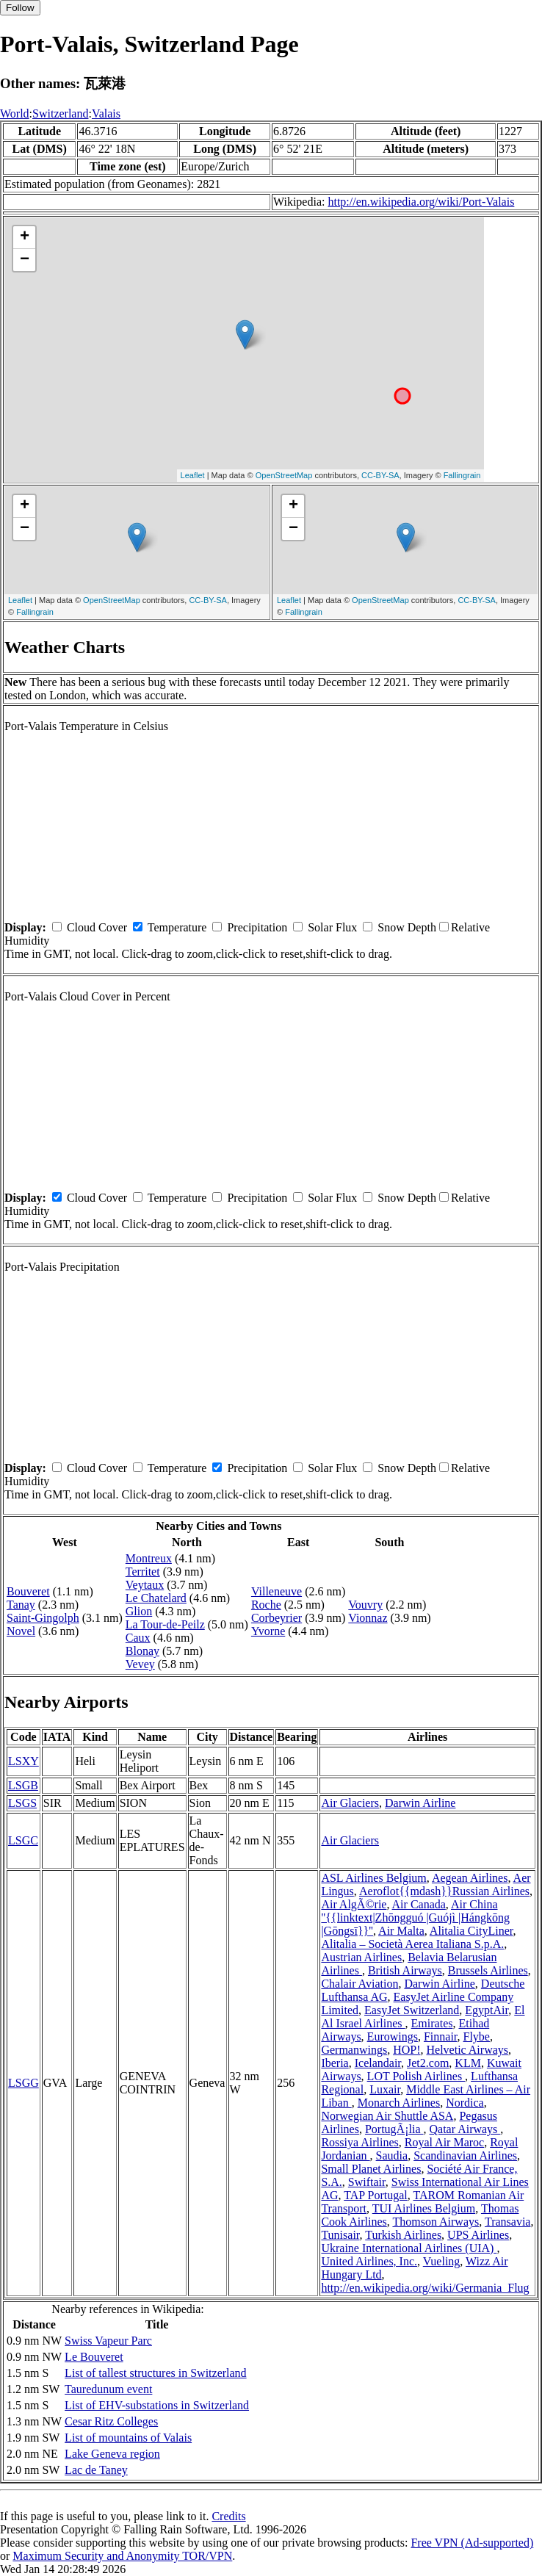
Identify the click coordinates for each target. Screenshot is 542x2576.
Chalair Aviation (359, 1983)
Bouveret (28, 1591)
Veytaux (145, 1585)
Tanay (21, 1604)
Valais (106, 113)
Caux (138, 1637)
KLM (468, 2063)
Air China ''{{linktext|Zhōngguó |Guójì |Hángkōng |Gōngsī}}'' (415, 1917)
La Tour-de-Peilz (165, 1624)
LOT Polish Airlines (416, 2076)
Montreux (149, 1558)
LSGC (23, 1840)
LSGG (23, 2083)
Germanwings (354, 2049)
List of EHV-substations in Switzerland (157, 2405)
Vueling (441, 2261)
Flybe (476, 2036)
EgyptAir (486, 2010)
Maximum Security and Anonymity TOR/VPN (122, 2556)
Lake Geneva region (112, 2453)
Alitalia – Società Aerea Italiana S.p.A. (412, 1944)
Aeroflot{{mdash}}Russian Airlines (444, 1891)
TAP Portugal (376, 2195)
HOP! (406, 2049)
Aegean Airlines (470, 1878)
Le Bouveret (94, 2356)
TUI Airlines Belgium (423, 2208)
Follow (20, 7)
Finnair (441, 2036)
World (14, 113)
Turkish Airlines (403, 2235)
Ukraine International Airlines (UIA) (408, 2248)
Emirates (432, 2023)
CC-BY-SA (380, 475)
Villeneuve (276, 1591)
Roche (266, 1604)
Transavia (508, 2221)
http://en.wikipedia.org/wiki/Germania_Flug (425, 2287)
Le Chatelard (156, 1598)
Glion (139, 1611)
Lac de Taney (96, 2470)
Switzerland (60, 113)
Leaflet (193, 475)
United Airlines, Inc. (369, 2261)
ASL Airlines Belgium (373, 1878)
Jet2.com (428, 2063)
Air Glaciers (350, 1803)
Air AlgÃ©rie (353, 1904)
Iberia (334, 2063)
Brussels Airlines (488, 1970)
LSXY (23, 1761)
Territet (143, 1571)
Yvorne (268, 1631)
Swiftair (367, 2182)
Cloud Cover (97, 927)
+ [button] (24, 237)
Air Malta (401, 1930)
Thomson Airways (435, 2221)
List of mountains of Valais (128, 2437)
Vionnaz (367, 1618)
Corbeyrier (276, 1618)
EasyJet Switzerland (411, 2010)
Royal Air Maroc (444, 2142)
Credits (228, 2516)
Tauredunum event (108, 2389)
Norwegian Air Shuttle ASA (387, 2116)
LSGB (23, 1785)
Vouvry (365, 1604)
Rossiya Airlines (359, 2142)
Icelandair (378, 2063)
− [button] (24, 260)
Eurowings (392, 2036)
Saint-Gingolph (43, 1618)
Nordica (465, 2102)
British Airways (405, 1970)
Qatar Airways (464, 2129)
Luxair (384, 2089)
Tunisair (340, 2235)
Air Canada (419, 1904)
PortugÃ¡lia (394, 2129)
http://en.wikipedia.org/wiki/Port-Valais (421, 201)
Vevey (140, 1664)
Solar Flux (332, 927)
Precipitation (257, 927)
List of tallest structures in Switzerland (156, 2373)
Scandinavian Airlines (465, 2155)
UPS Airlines (478, 2235)
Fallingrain (462, 475)
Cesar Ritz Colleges (111, 2421)
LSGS (22, 1803)
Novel (21, 1631)
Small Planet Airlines (371, 2168)
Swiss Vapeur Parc (108, 2340)
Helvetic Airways (468, 2049)
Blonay (142, 1651)
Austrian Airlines (361, 1957)
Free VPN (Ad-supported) (472, 2542)
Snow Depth (406, 927)
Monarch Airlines (399, 2102)
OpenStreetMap (284, 475)
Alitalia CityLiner (471, 1930)
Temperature (177, 927)
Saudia (392, 2155)
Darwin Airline (420, 1803)
